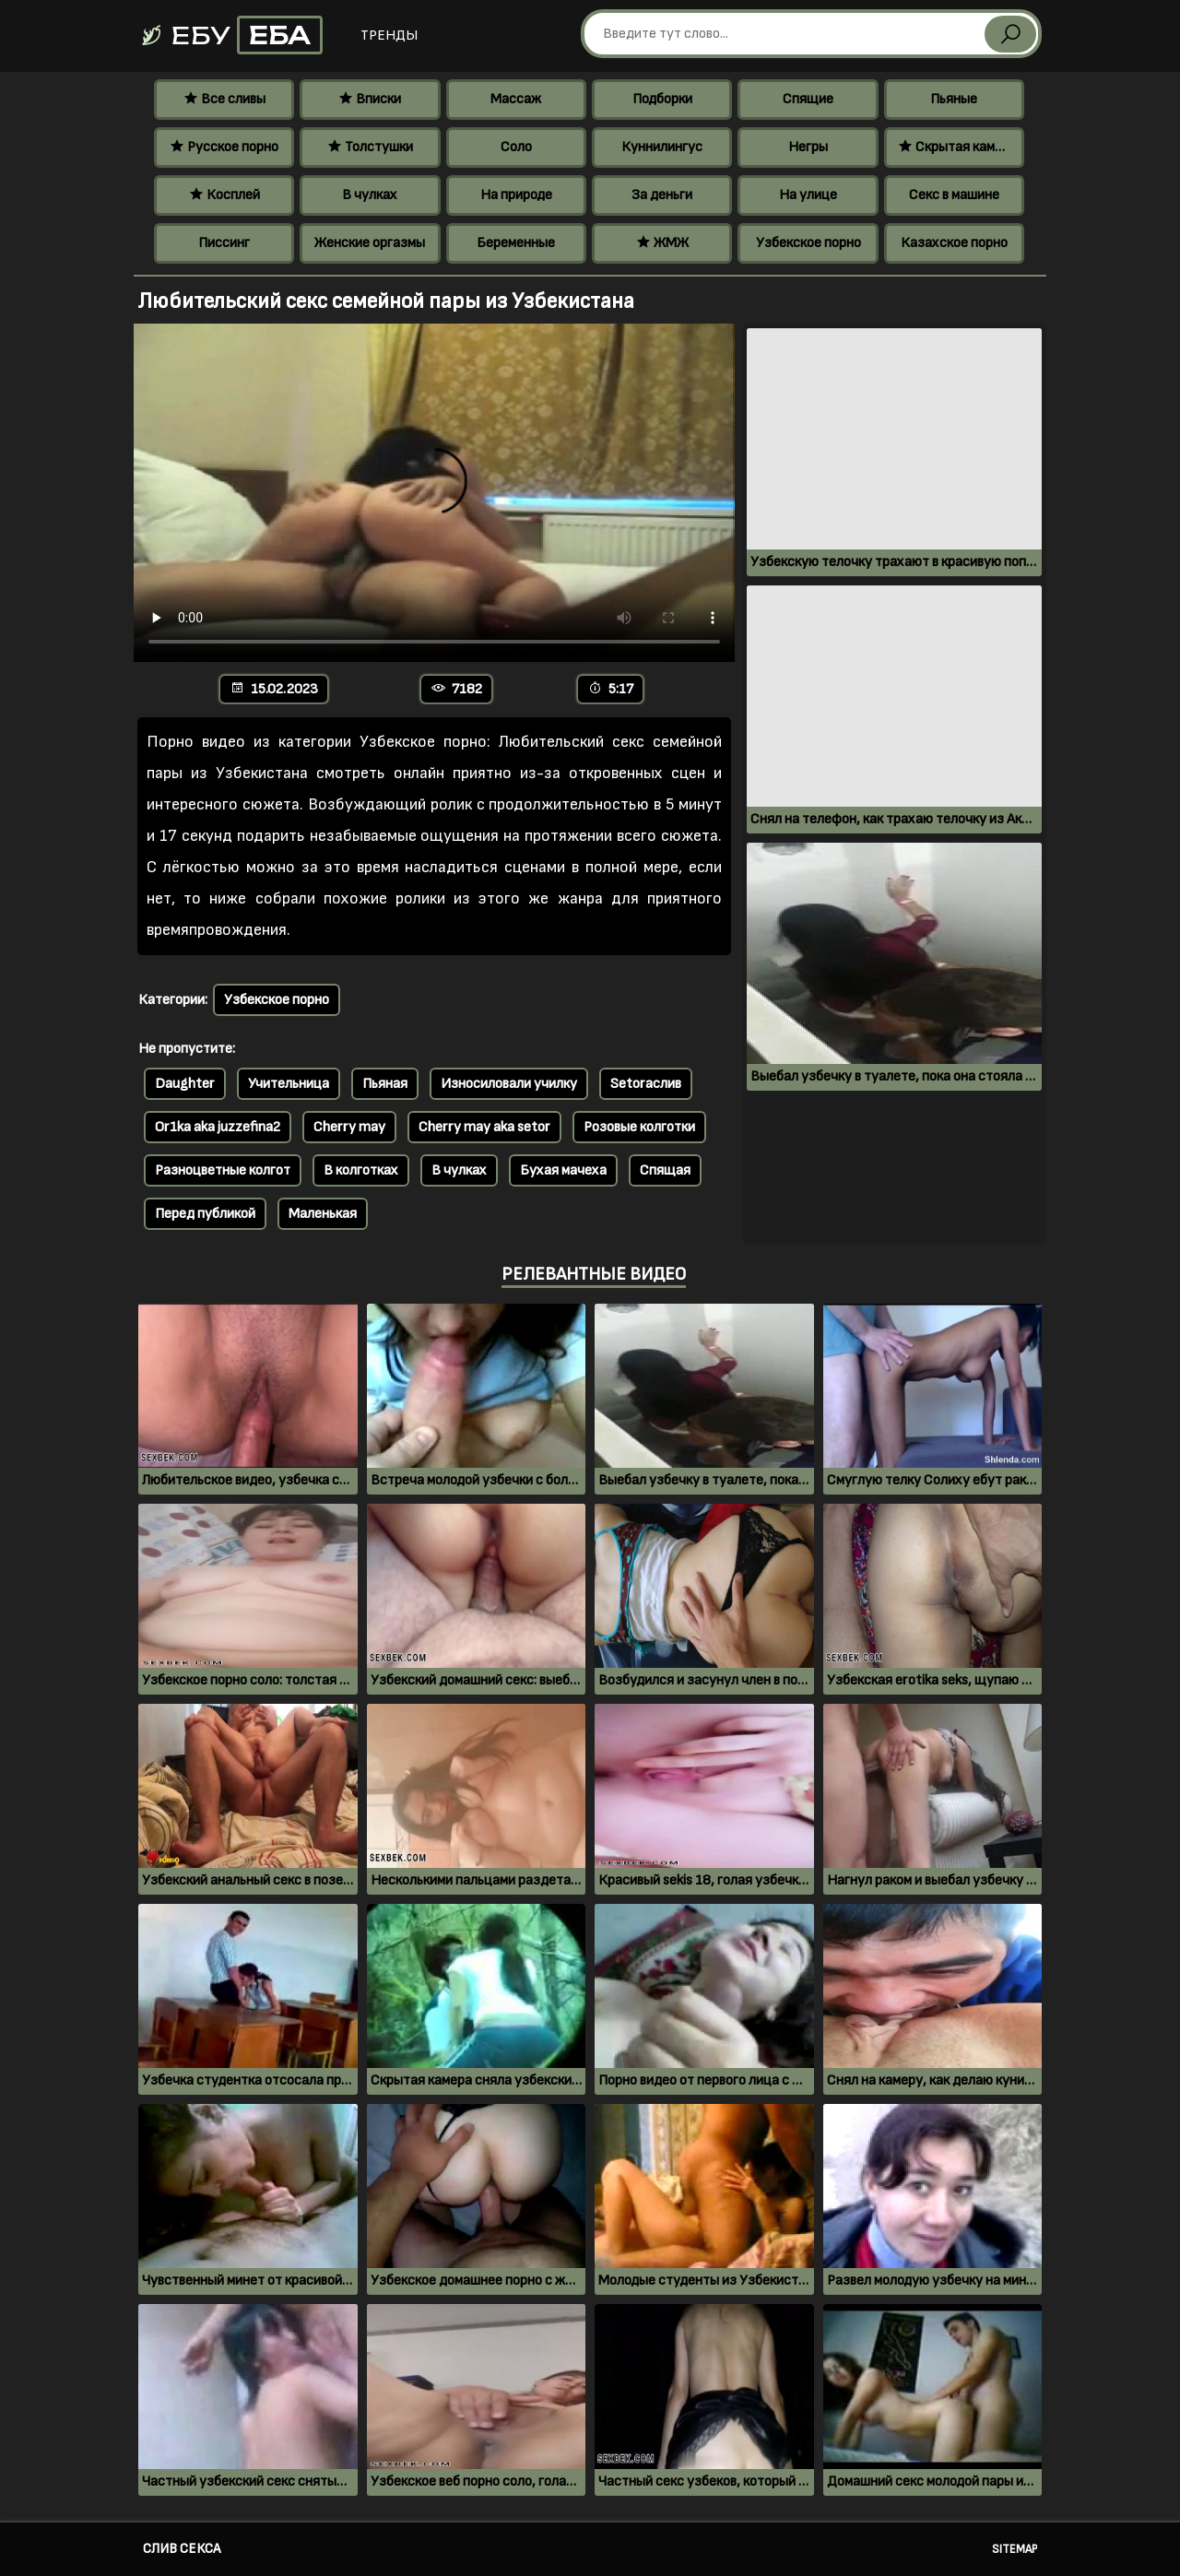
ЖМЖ (662, 243)
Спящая (665, 1170)
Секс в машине (954, 195)
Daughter (185, 1084)
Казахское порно (954, 243)
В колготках (361, 1170)
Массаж (515, 99)
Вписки (369, 99)
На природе (516, 195)
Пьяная (384, 1084)
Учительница (288, 1084)
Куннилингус (661, 147)
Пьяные (953, 99)
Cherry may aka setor (484, 1127)
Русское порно (224, 147)
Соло (516, 147)
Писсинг (224, 243)
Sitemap (1014, 2549)
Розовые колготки (639, 1127)
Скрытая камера (957, 147)
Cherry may (349, 1127)
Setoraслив (645, 1084)
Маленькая (323, 1214)
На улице (808, 195)
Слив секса (181, 2549)
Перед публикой (205, 1214)
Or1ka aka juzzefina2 (217, 1127)
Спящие (808, 99)
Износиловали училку (509, 1084)
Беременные (516, 243)
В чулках (369, 195)
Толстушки (370, 147)
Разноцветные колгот (222, 1170)
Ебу (231, 35)
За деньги (661, 195)
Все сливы (224, 99)
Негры (808, 147)
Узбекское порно (808, 243)
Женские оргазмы (369, 243)
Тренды (389, 35)
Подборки (662, 99)
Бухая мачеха (563, 1170)
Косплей (224, 195)
